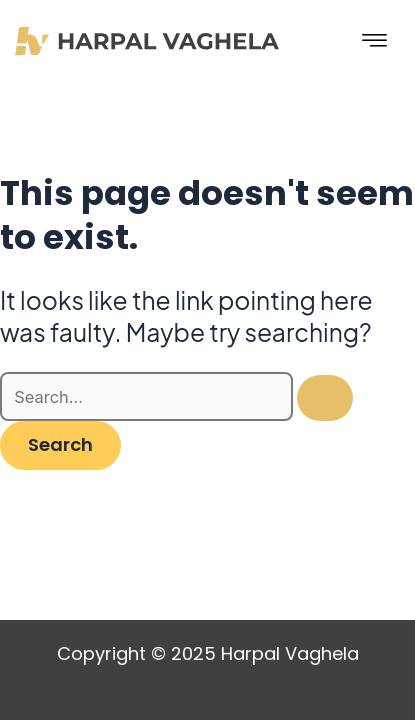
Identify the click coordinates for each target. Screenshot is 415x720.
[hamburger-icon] (375, 41)
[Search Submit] (325, 398)
